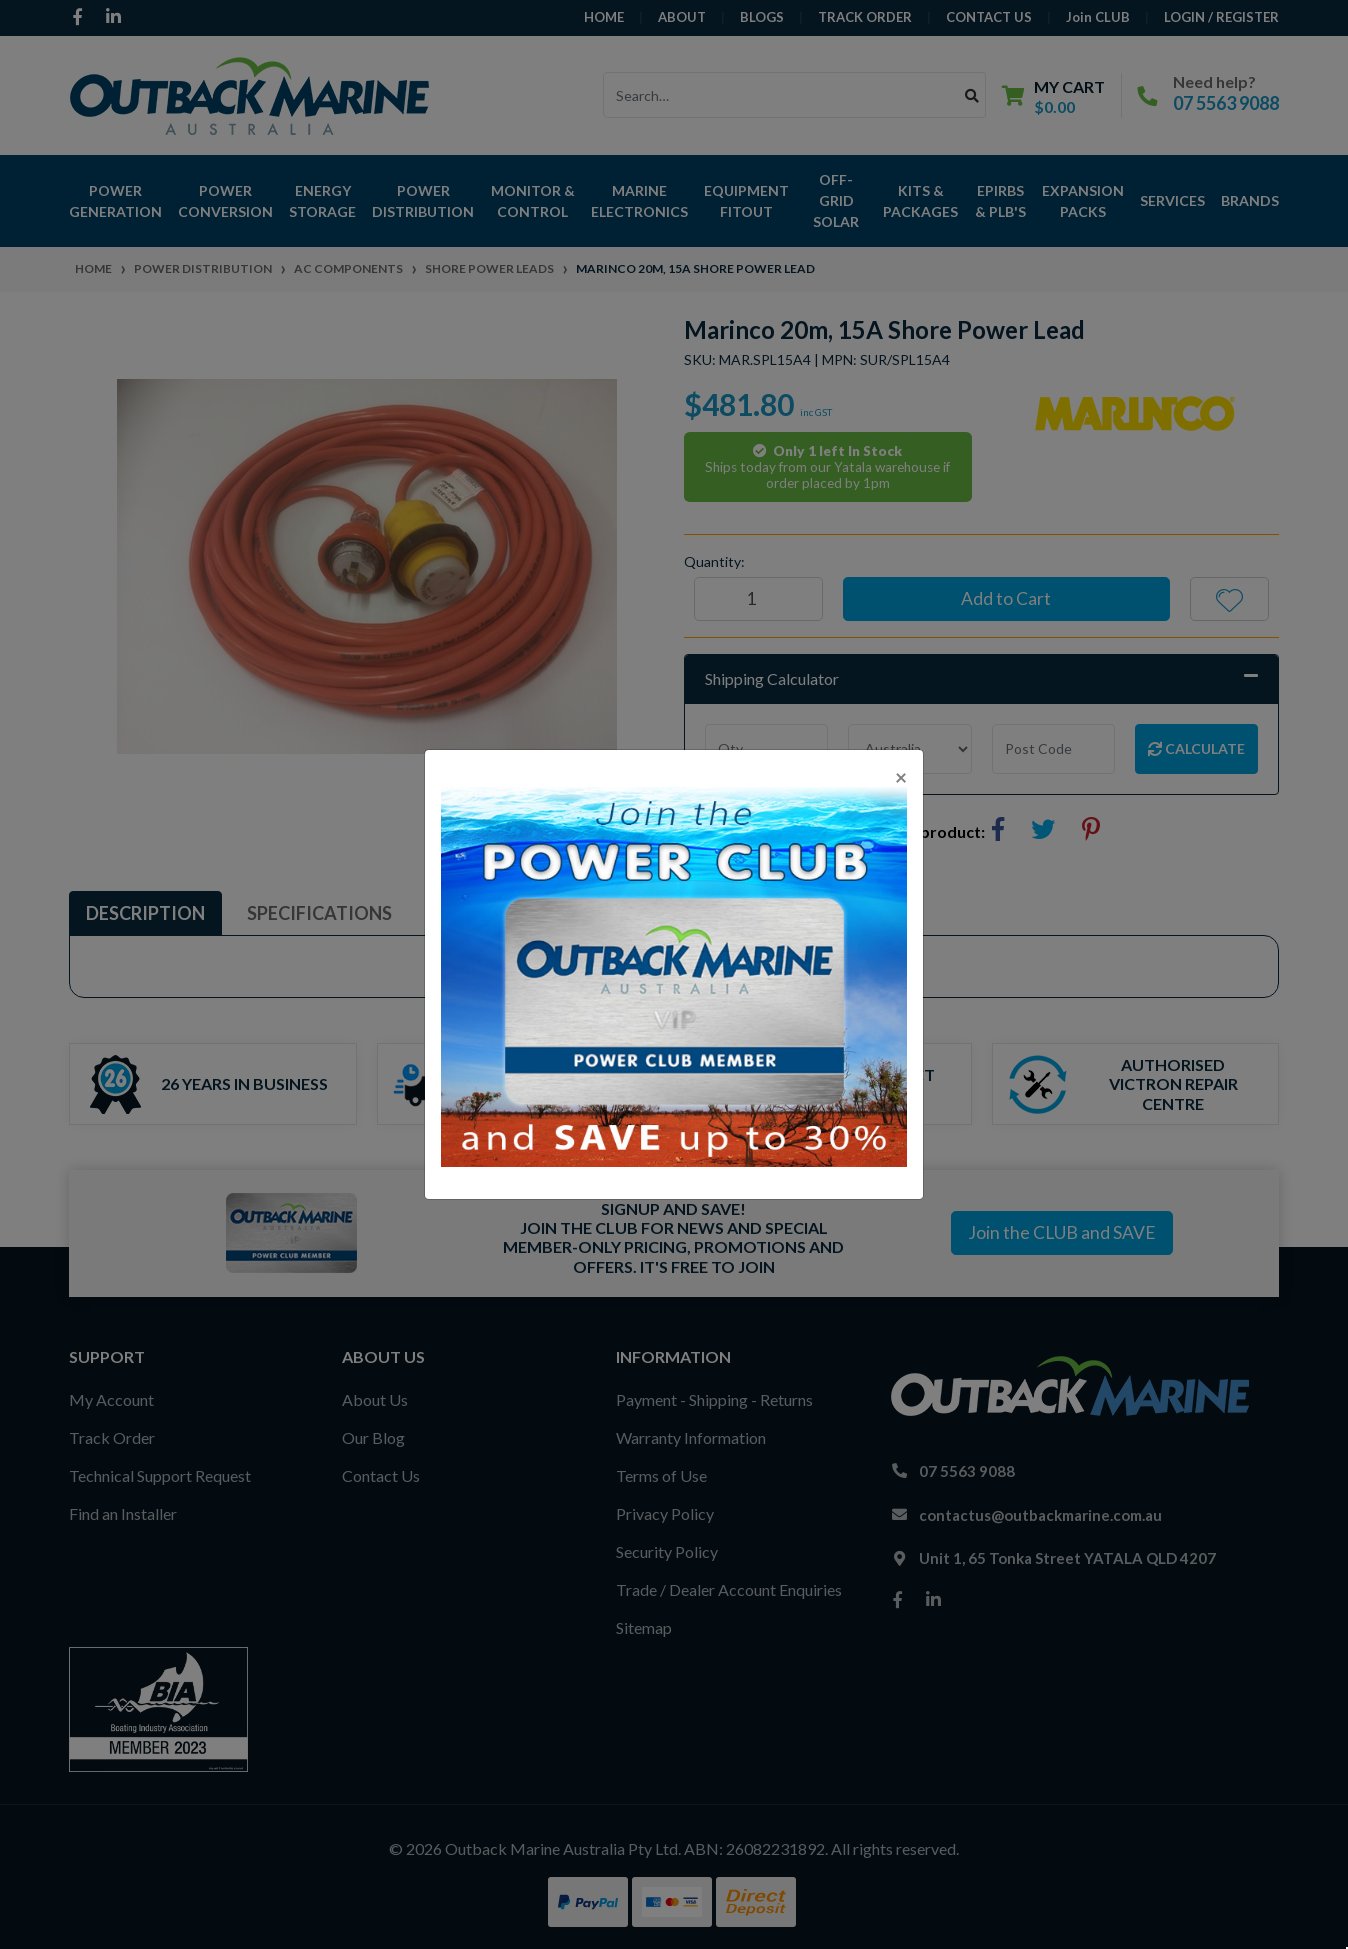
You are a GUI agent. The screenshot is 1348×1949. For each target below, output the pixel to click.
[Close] (901, 776)
